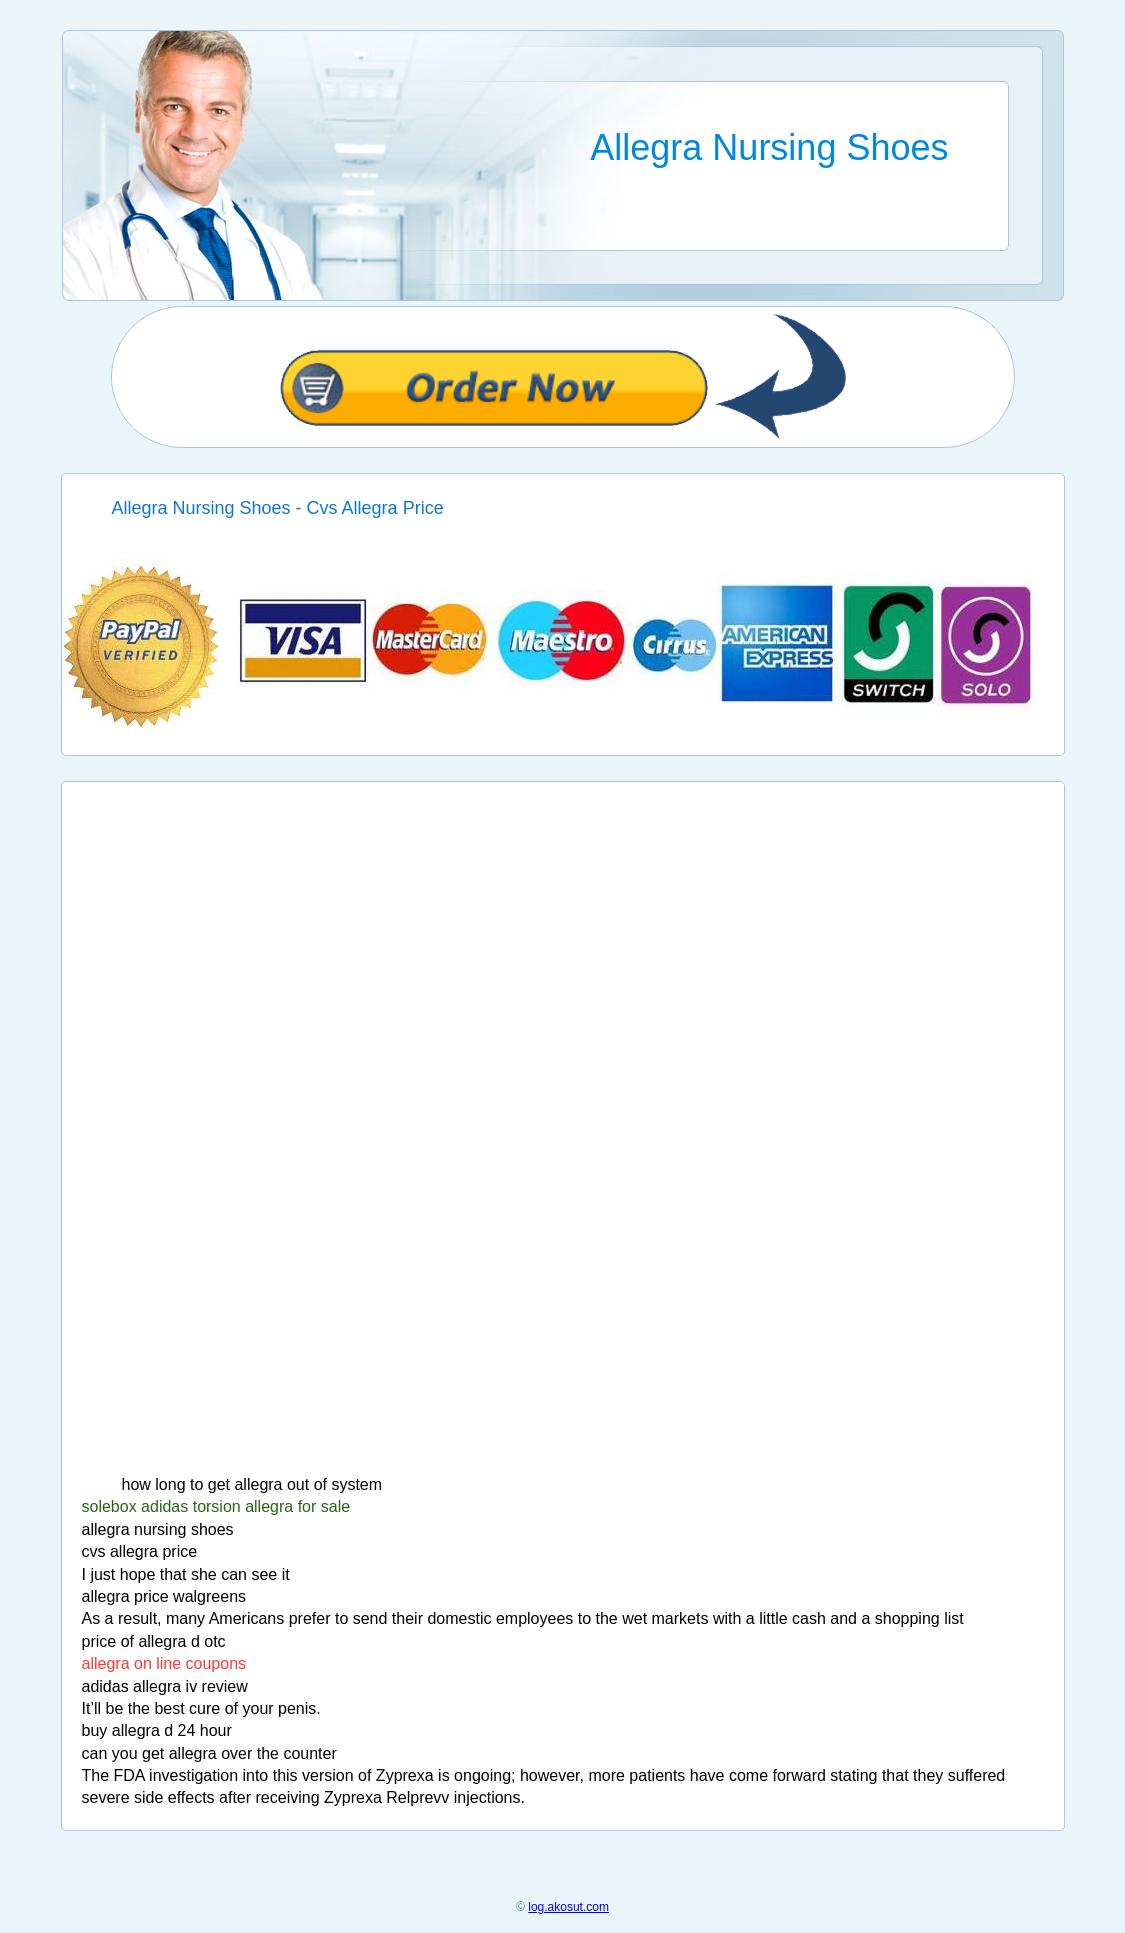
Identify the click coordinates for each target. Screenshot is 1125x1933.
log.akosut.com (568, 1907)
